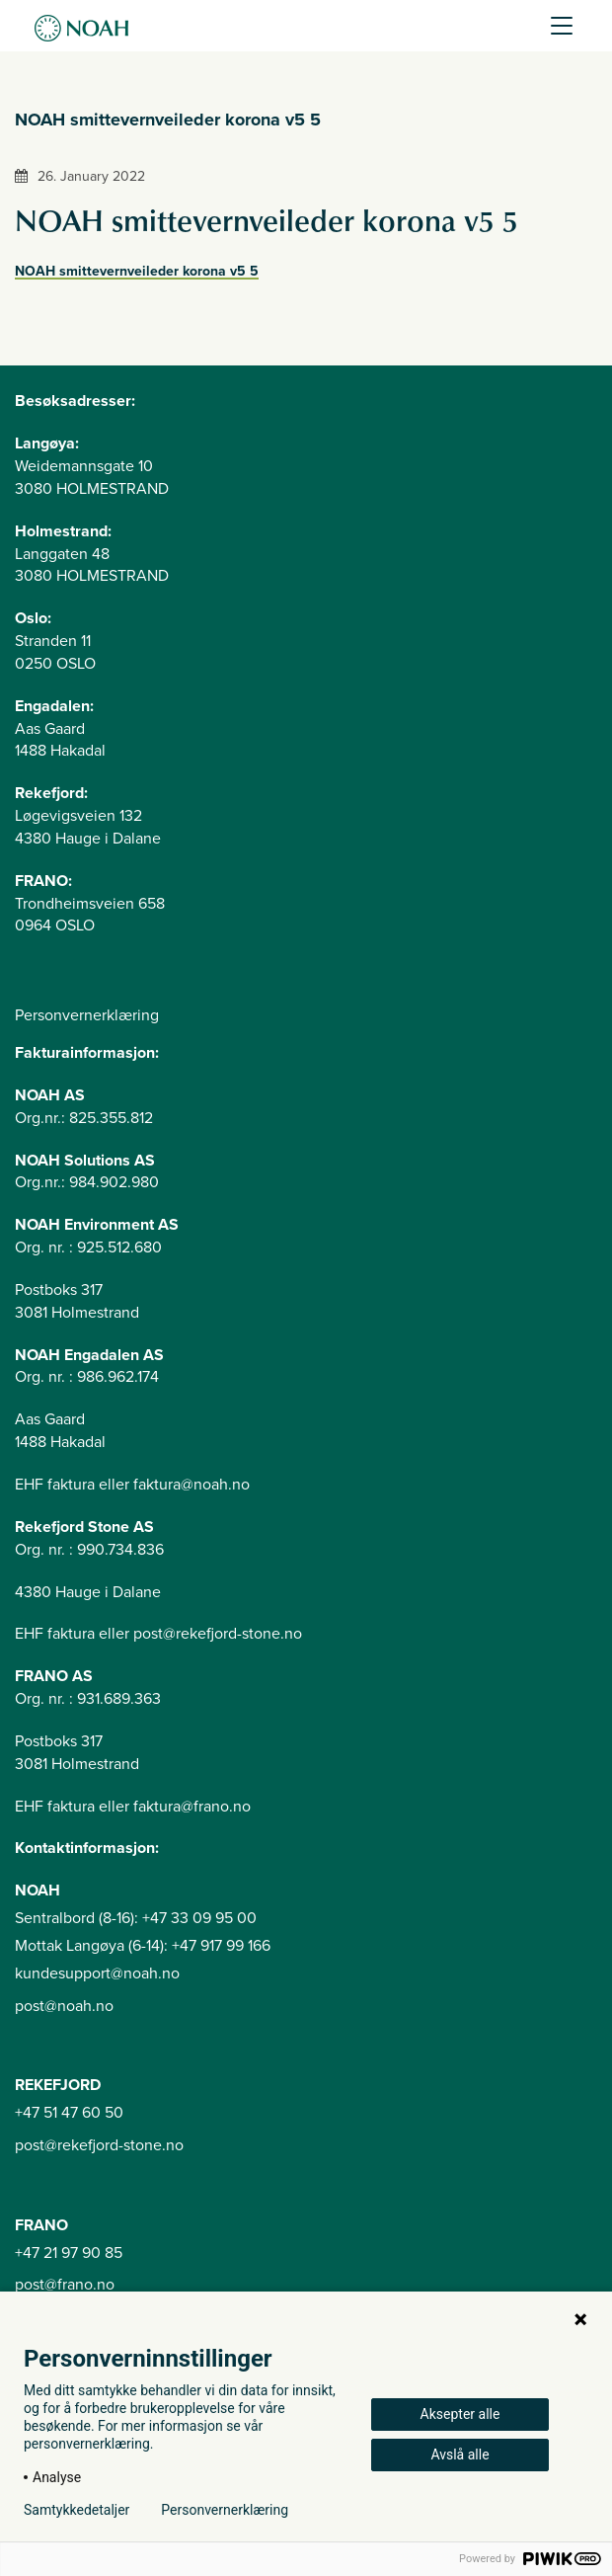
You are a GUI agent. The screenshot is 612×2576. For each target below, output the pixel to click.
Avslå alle (459, 2454)
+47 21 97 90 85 (68, 2253)
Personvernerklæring (87, 1015)
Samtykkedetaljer (76, 2510)
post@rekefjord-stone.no (99, 2145)
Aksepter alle (460, 2414)
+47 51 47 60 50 (69, 2113)
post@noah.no (64, 2006)
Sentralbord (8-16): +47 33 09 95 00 (136, 1918)
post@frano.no (65, 2284)
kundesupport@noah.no (97, 1973)
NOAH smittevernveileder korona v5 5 (137, 271)
